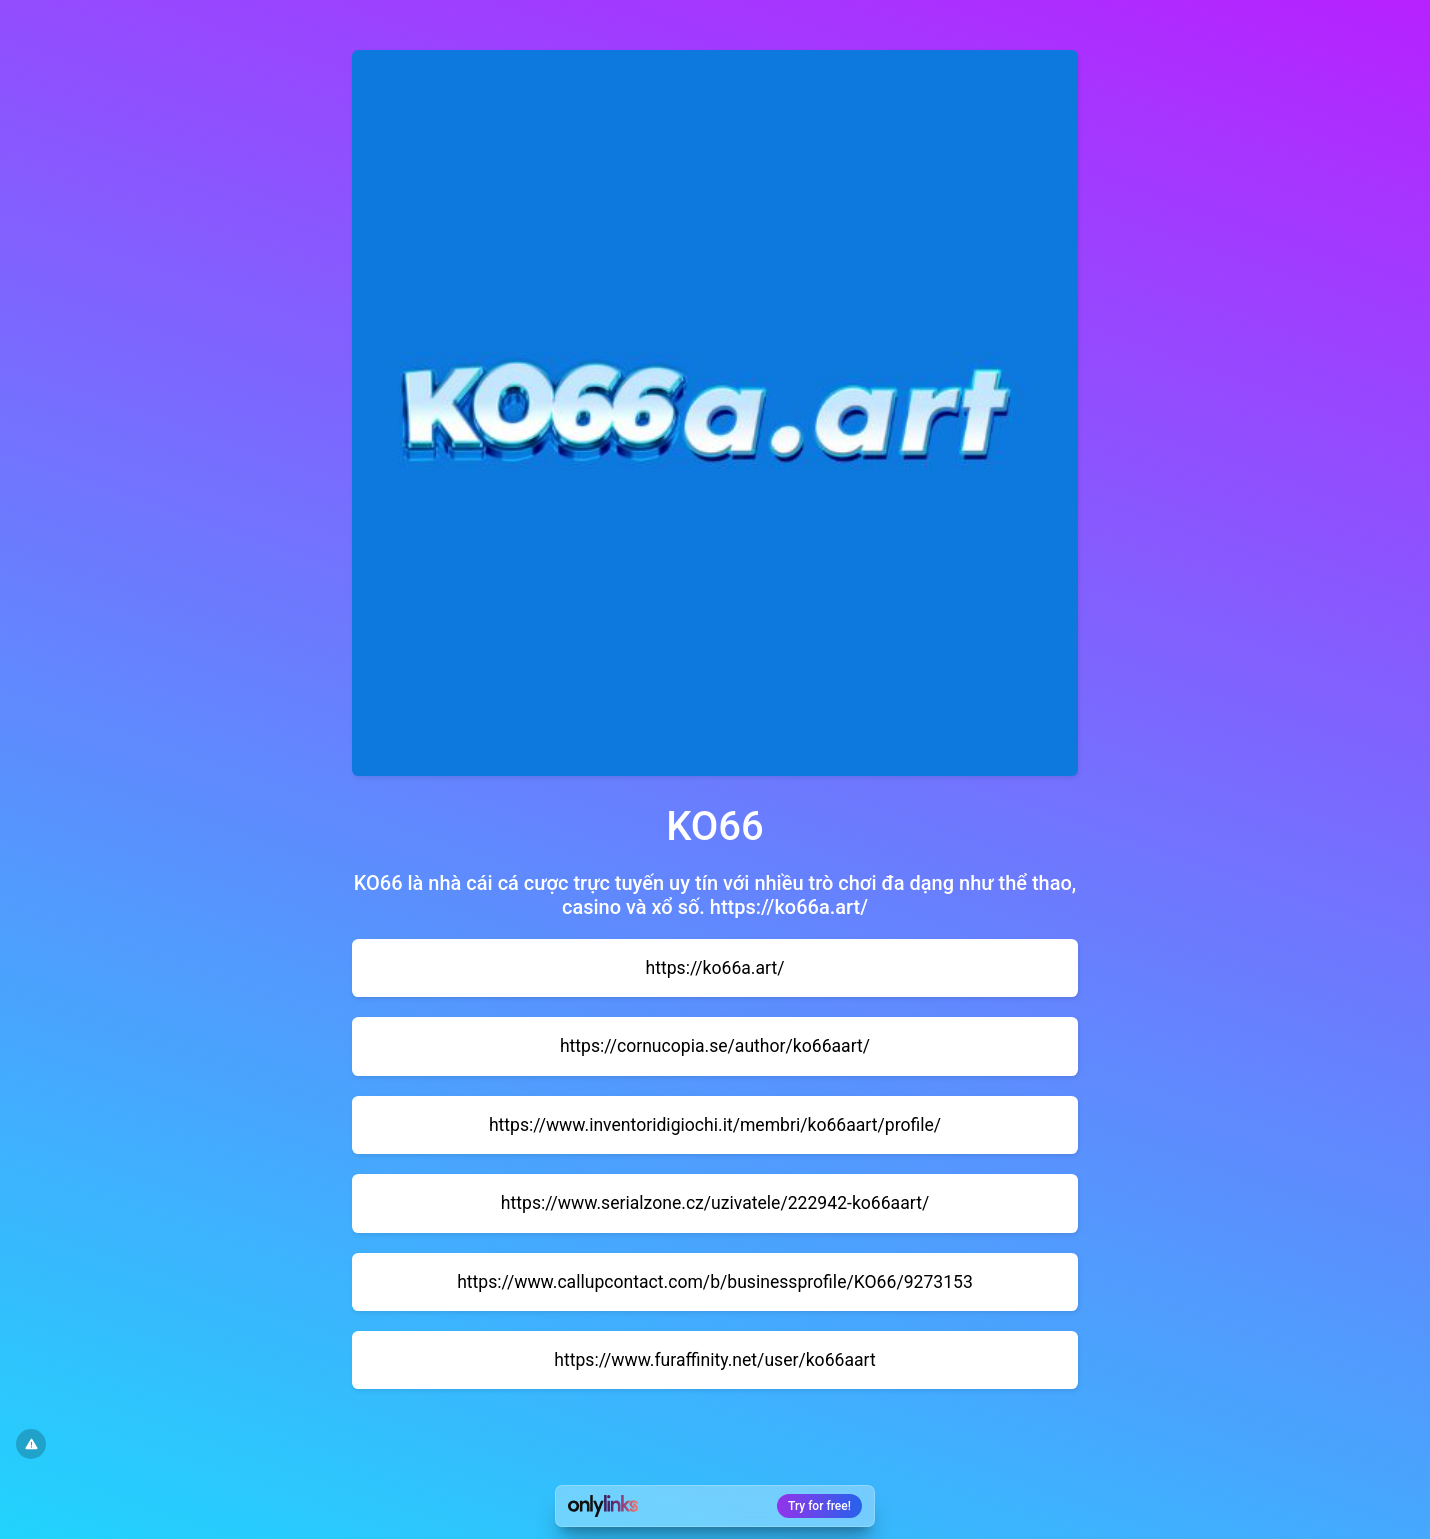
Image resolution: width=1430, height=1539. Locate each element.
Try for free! (819, 1506)
